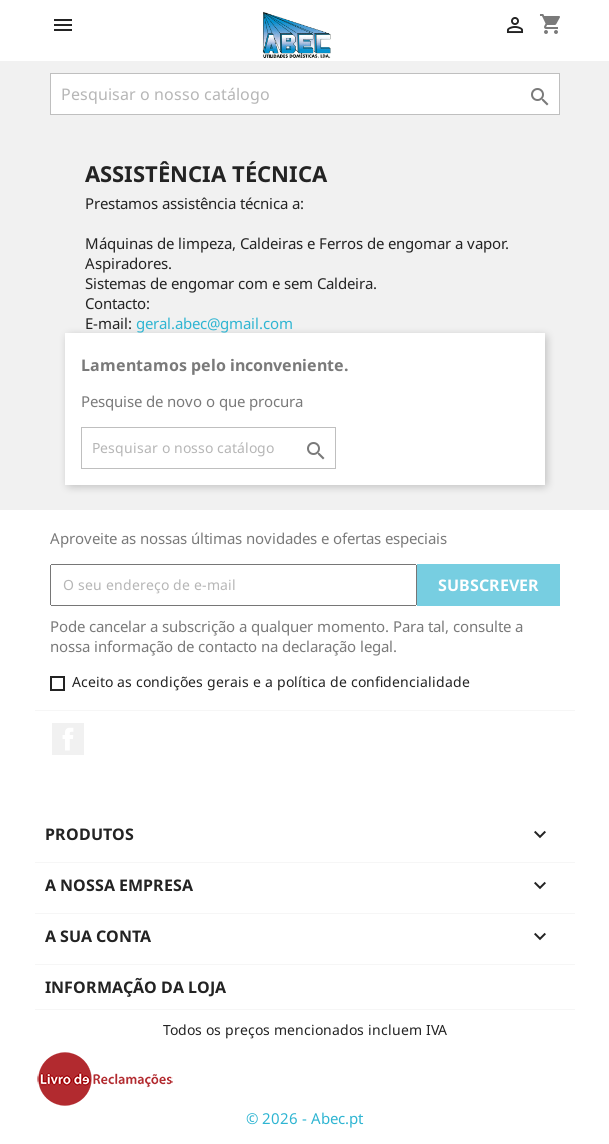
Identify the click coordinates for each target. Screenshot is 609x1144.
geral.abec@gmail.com (214, 323)
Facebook (68, 739)
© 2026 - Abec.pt (304, 1118)
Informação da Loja (135, 987)
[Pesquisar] (305, 94)
